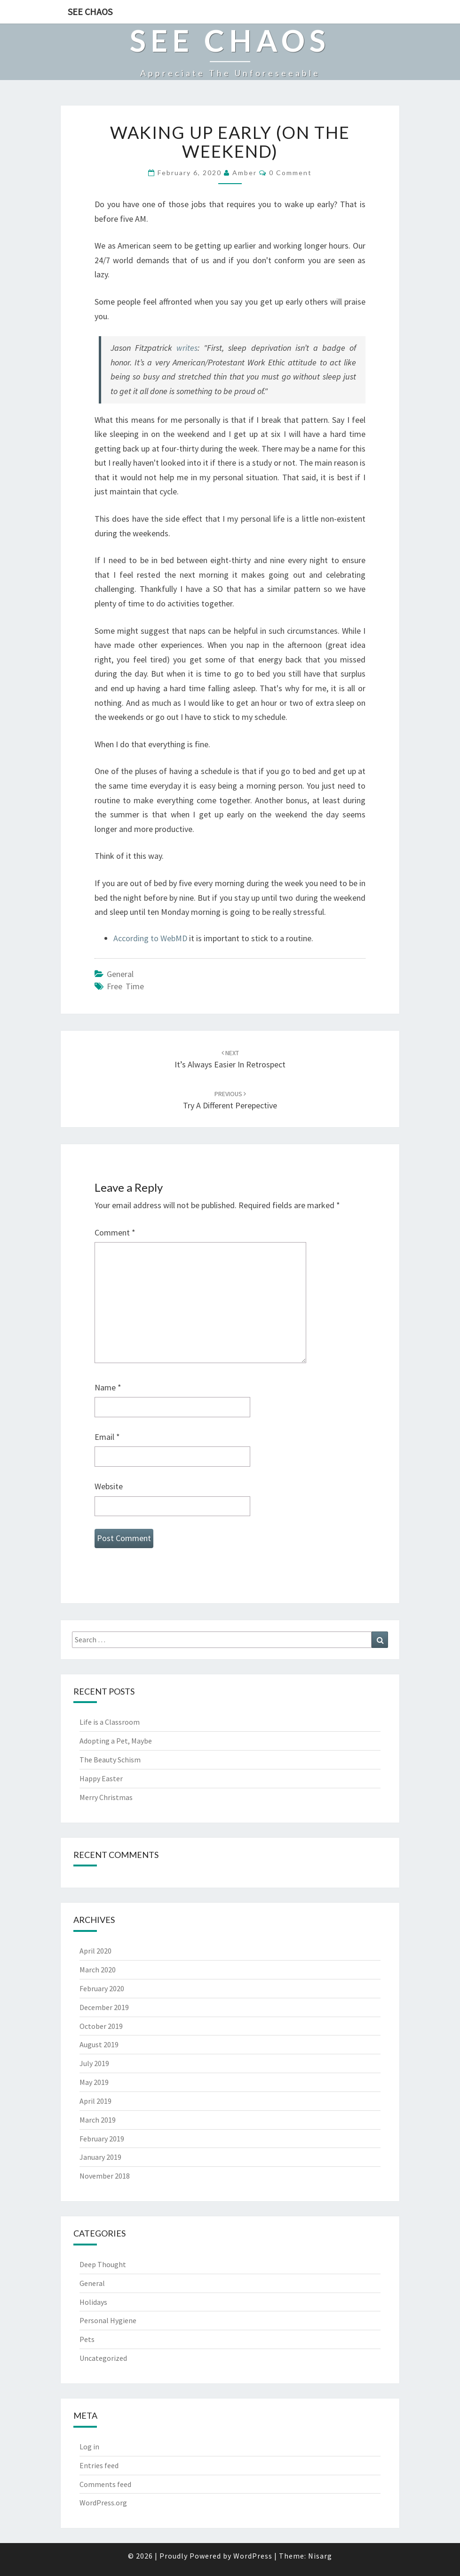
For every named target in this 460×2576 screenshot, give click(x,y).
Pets (87, 2339)
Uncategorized (103, 2358)
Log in (89, 2446)
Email (107, 1436)
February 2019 (101, 2138)
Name (108, 1387)
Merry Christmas (106, 1797)
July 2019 (94, 2063)
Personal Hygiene (107, 2320)
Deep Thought (102, 2264)
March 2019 (97, 2119)
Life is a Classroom (109, 1722)
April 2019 (95, 2101)
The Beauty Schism (110, 1759)
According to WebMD (150, 938)
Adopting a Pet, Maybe (115, 1740)
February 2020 (101, 1988)
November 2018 (104, 2175)
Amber (244, 173)
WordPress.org (103, 2502)
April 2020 (95, 1950)
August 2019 (99, 2044)
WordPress (252, 2555)
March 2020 (97, 1969)
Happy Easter (101, 1778)
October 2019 (101, 2026)
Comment (115, 1232)
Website (109, 1486)
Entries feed (99, 2465)
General (120, 974)
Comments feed (105, 2484)
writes (187, 347)
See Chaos (90, 11)
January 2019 (100, 2157)
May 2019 (94, 2082)
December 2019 (104, 2007)
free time (125, 986)
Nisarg (320, 2555)
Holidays (93, 2302)
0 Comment (290, 173)
